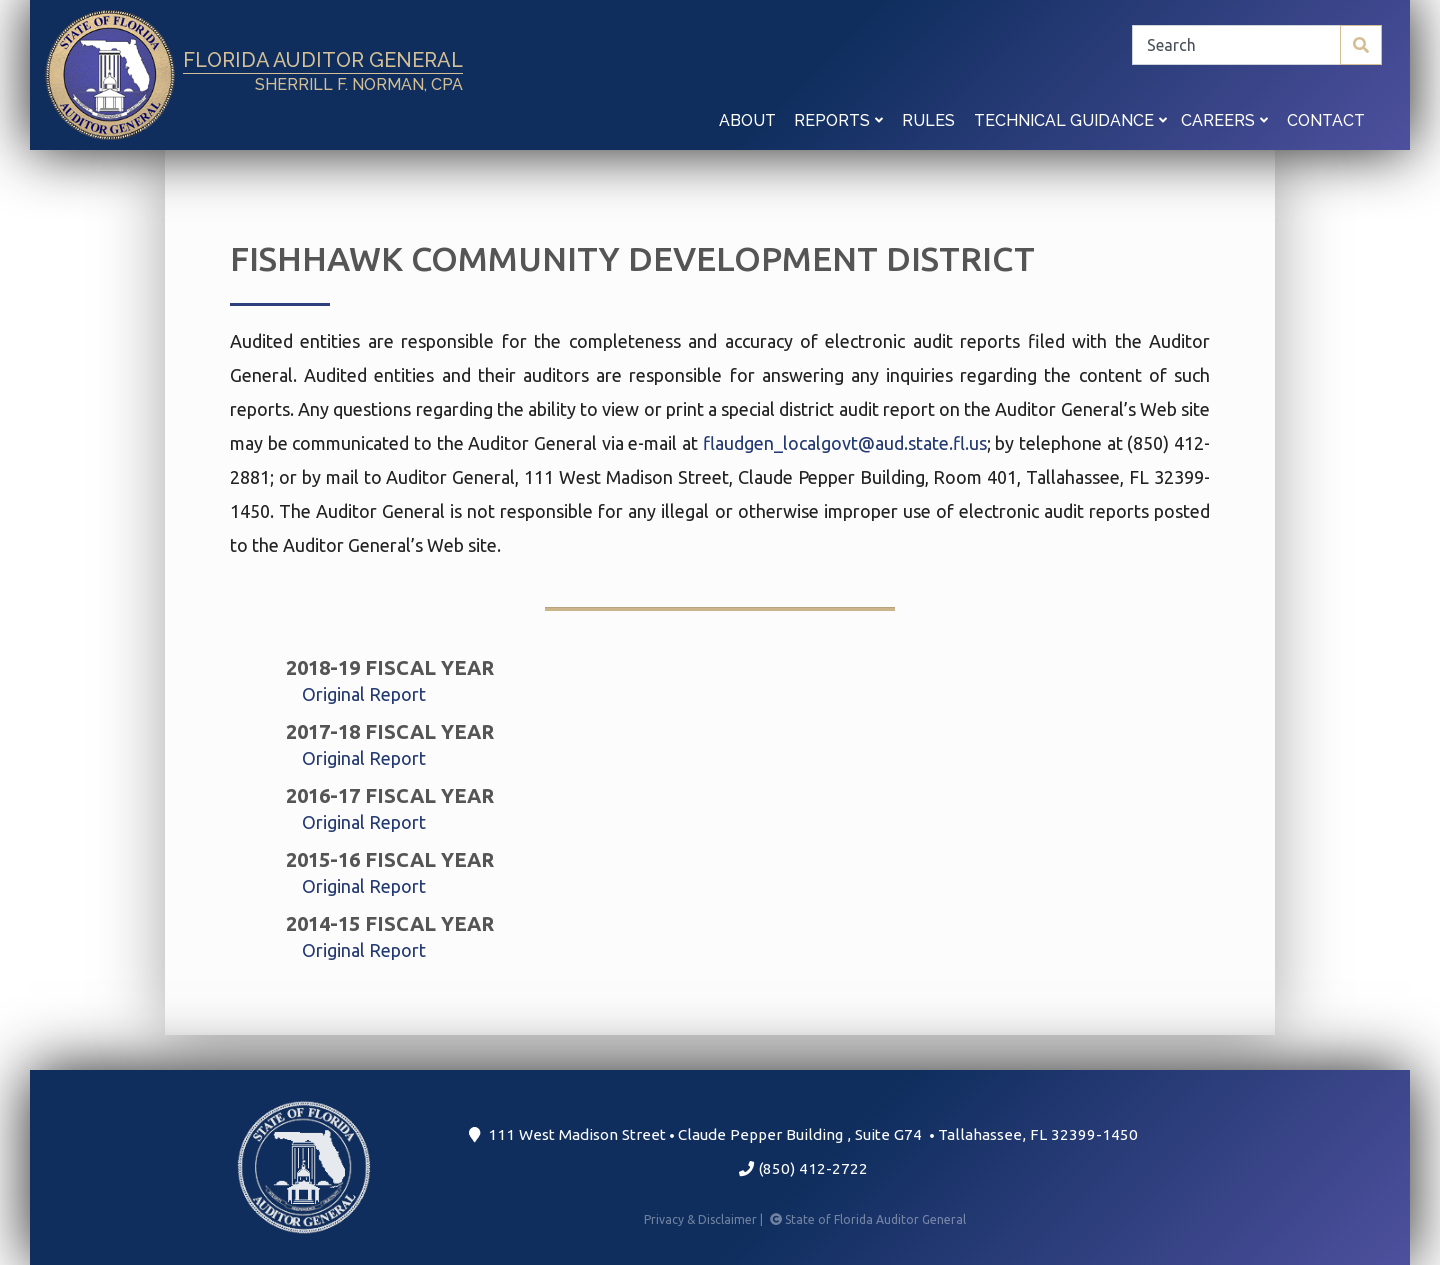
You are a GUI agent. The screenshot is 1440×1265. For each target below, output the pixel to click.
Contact (1326, 120)
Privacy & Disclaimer (705, 1219)
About (747, 120)
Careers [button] (1224, 120)
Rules (928, 120)
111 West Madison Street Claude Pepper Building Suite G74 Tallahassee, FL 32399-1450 (803, 1134)
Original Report (364, 694)
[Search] (1257, 45)
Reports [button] (838, 120)
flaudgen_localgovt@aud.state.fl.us (845, 443)
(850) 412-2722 (803, 1168)
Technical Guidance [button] (1070, 120)
